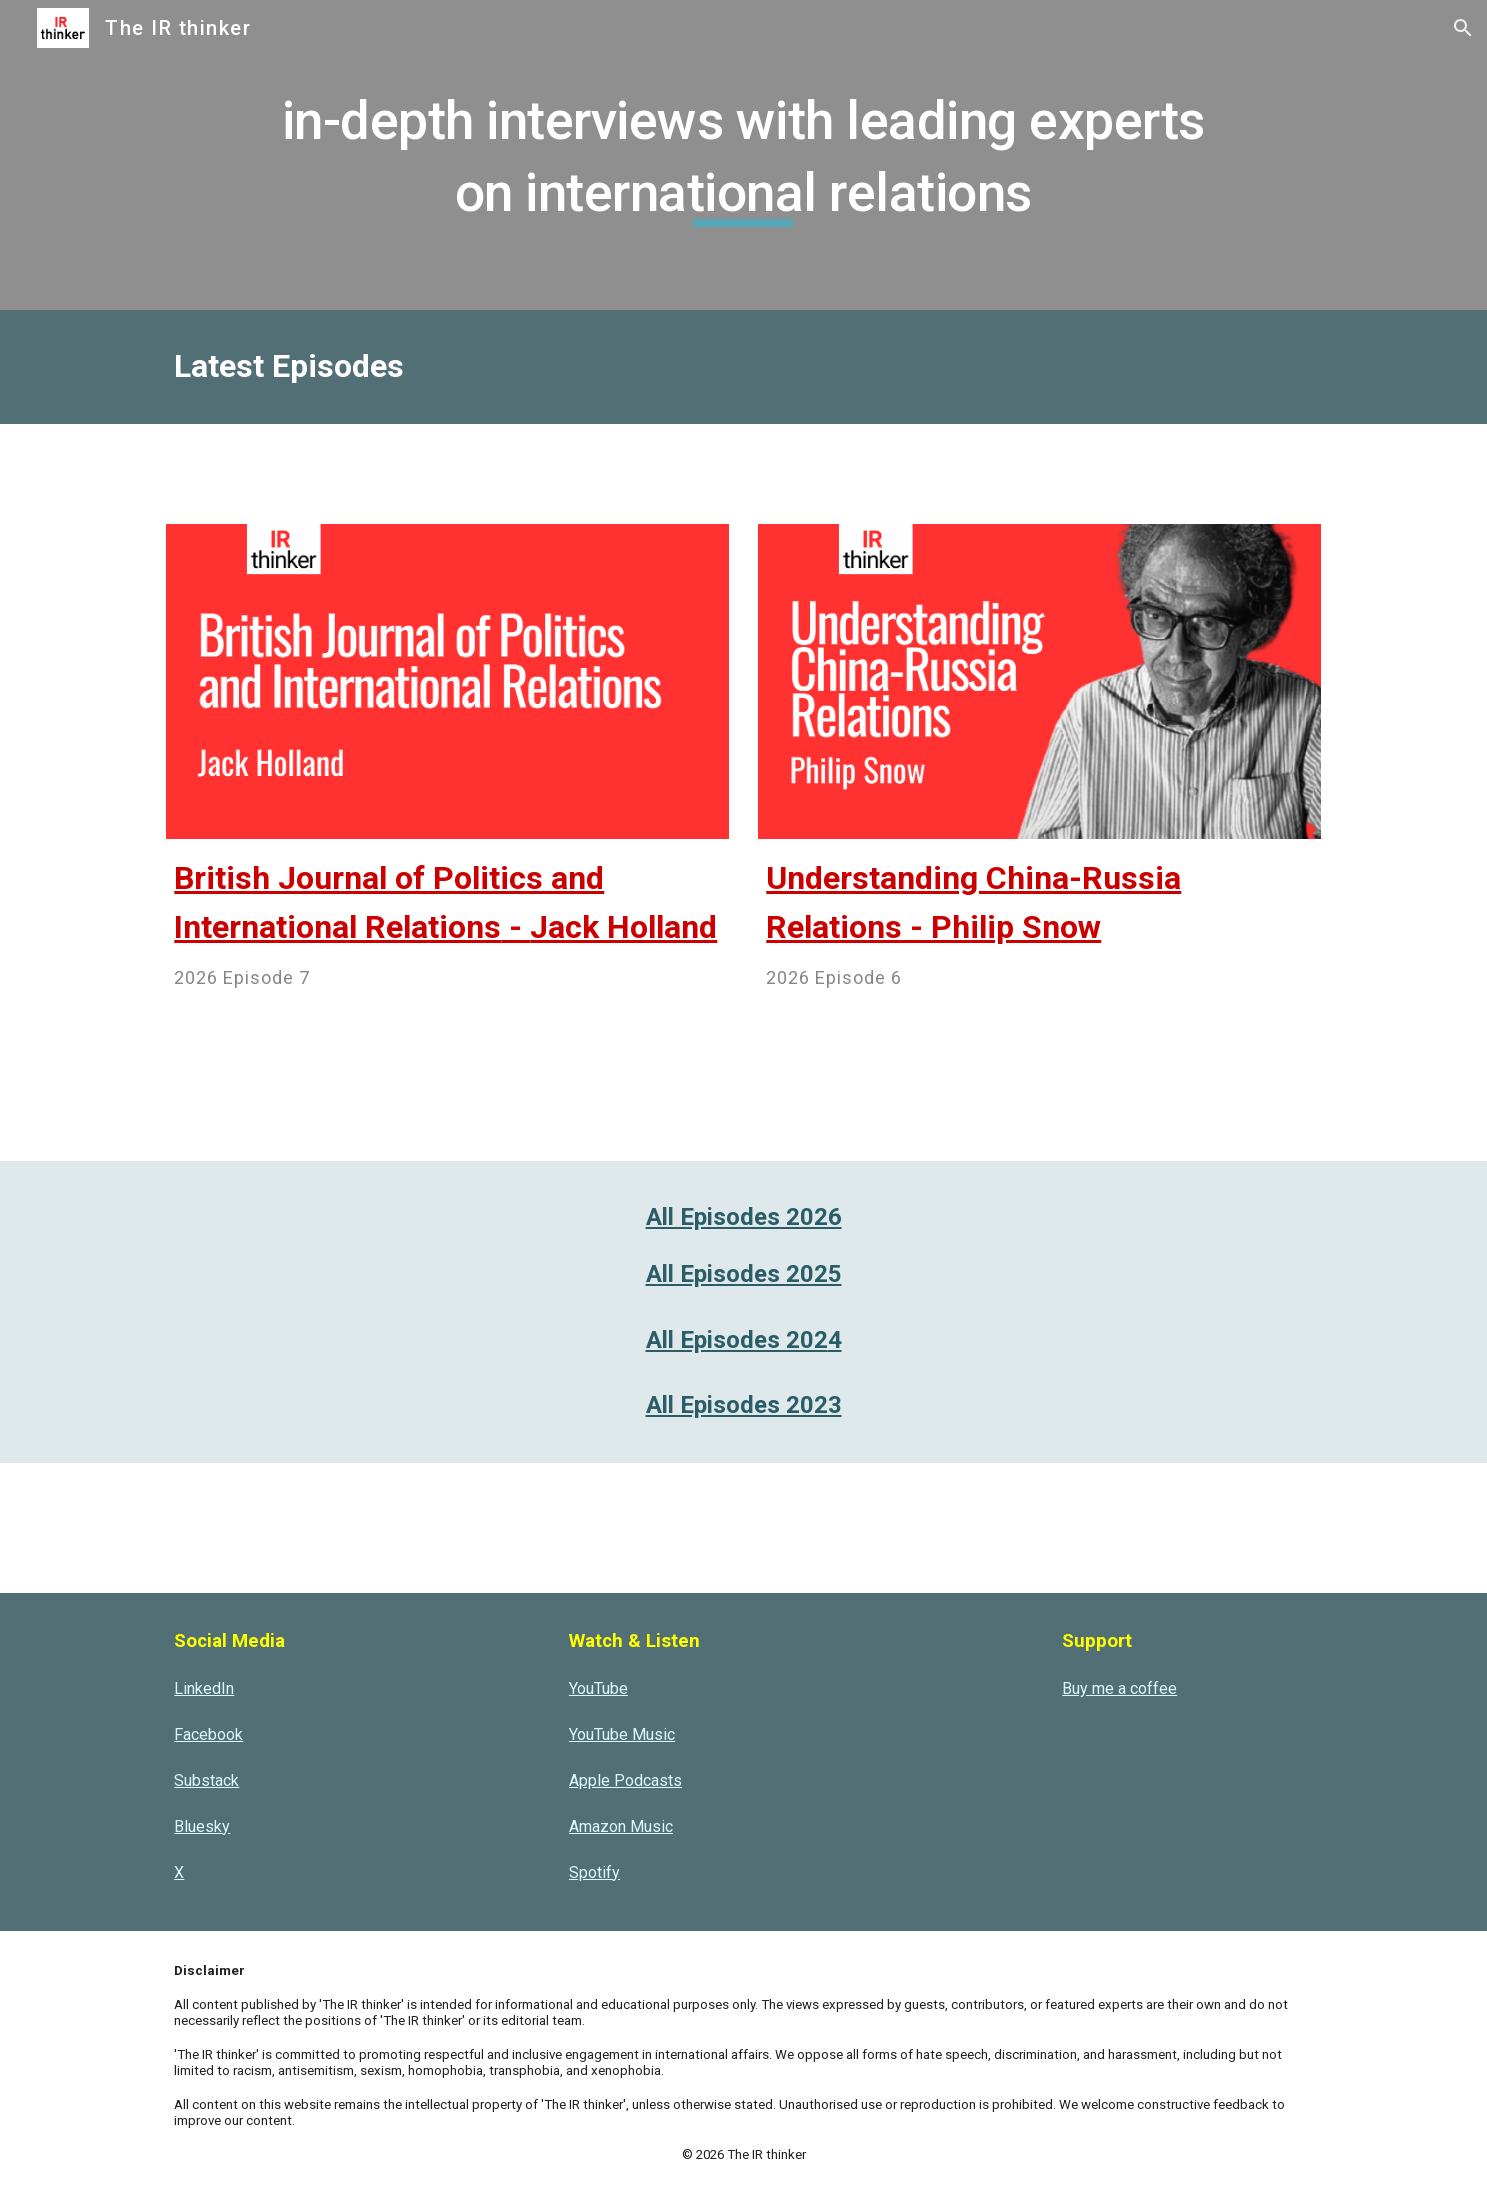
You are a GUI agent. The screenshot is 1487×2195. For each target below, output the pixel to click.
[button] (1463, 28)
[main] (743, 154)
